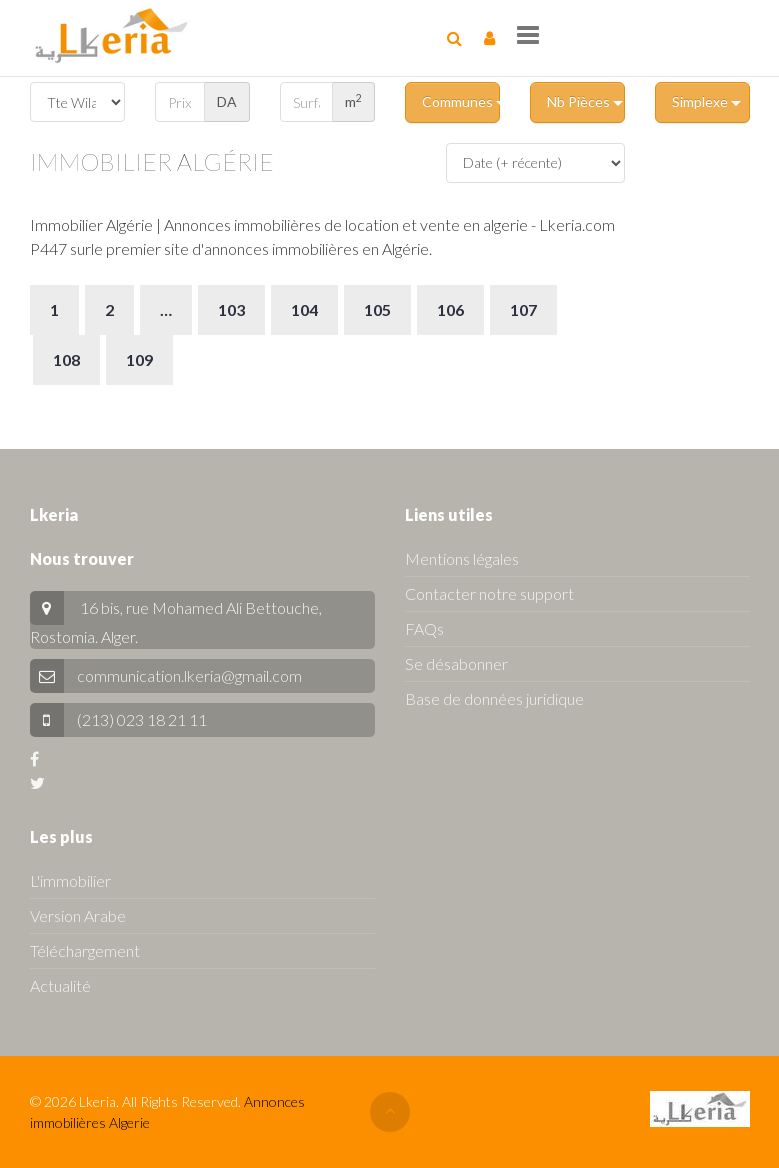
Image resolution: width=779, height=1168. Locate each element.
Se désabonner (456, 663)
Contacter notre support (489, 593)
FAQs (424, 628)
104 (304, 309)
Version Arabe (78, 915)
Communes (461, 101)
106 (450, 309)
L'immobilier (70, 880)
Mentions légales (462, 558)
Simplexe (706, 101)
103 (231, 309)
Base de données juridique (494, 698)
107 (523, 309)
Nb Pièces (585, 101)
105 (377, 309)
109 (139, 359)
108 (66, 359)
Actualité (60, 985)
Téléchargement (85, 950)
